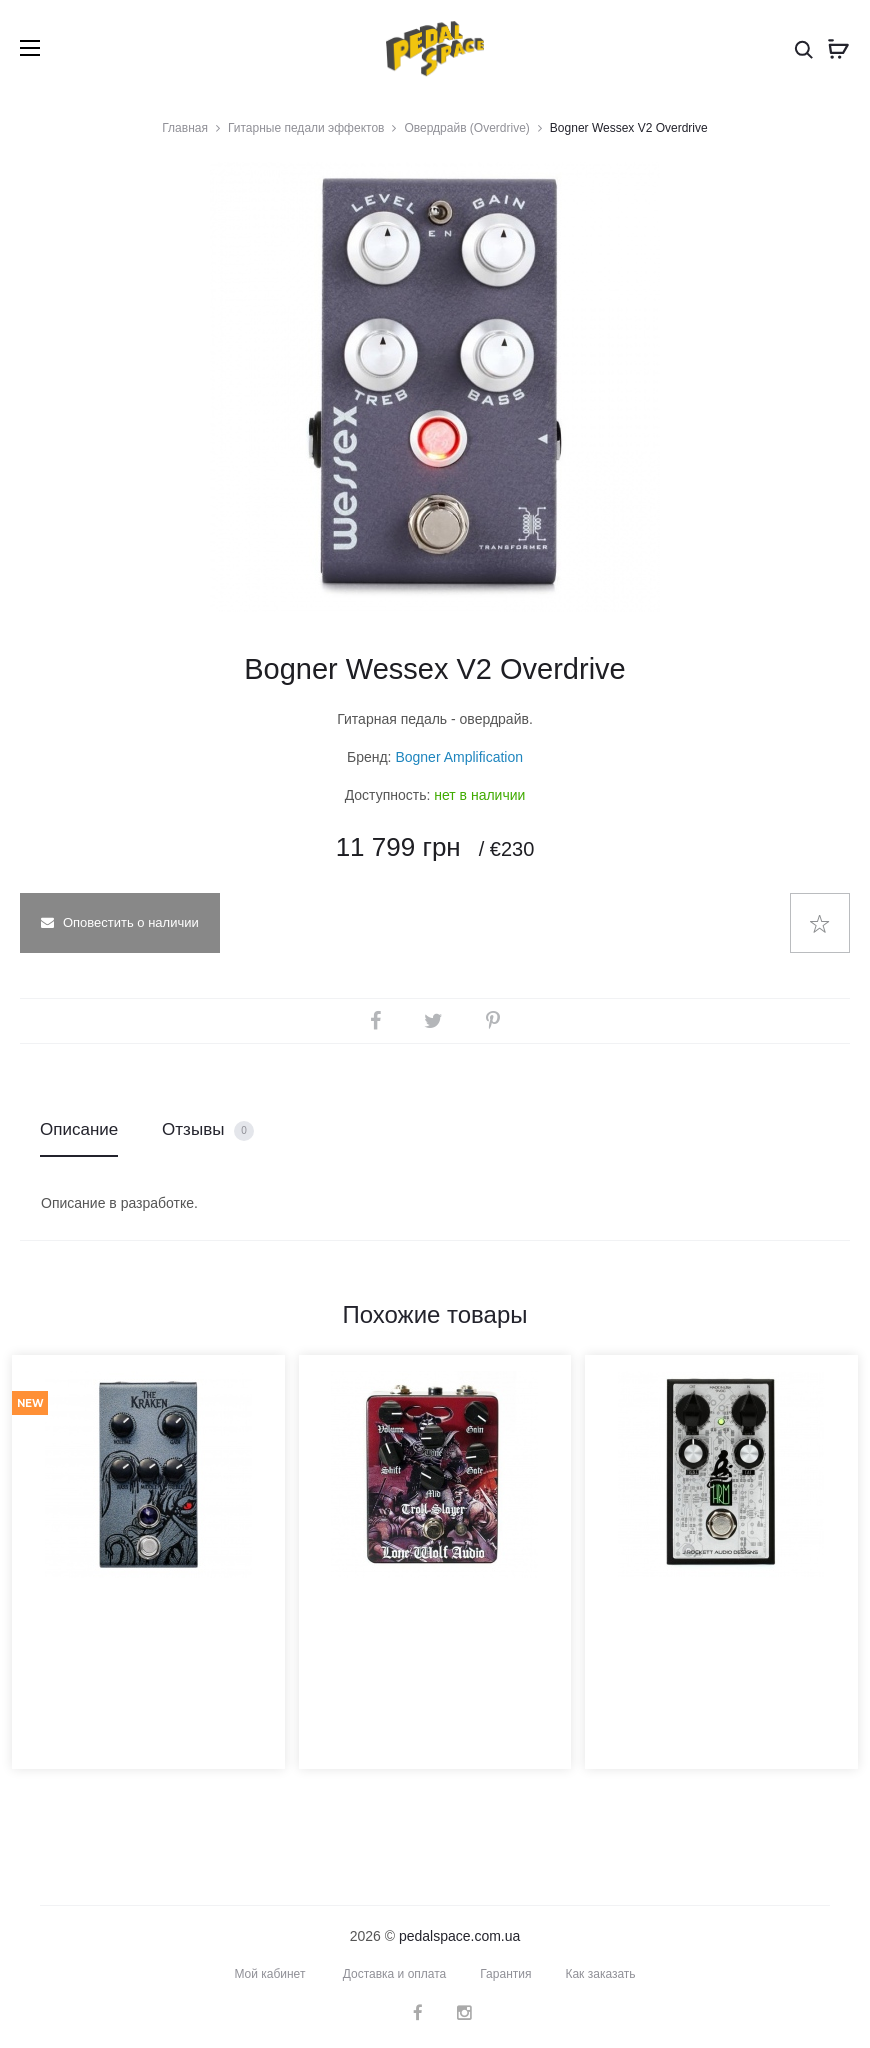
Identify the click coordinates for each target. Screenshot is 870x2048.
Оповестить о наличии (119, 922)
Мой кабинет (269, 1974)
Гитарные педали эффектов (306, 128)
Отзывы (208, 1130)
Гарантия (505, 1974)
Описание (79, 1129)
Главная (185, 128)
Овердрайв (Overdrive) (466, 128)
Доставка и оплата (395, 1974)
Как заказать (600, 1974)
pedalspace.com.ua (459, 1936)
